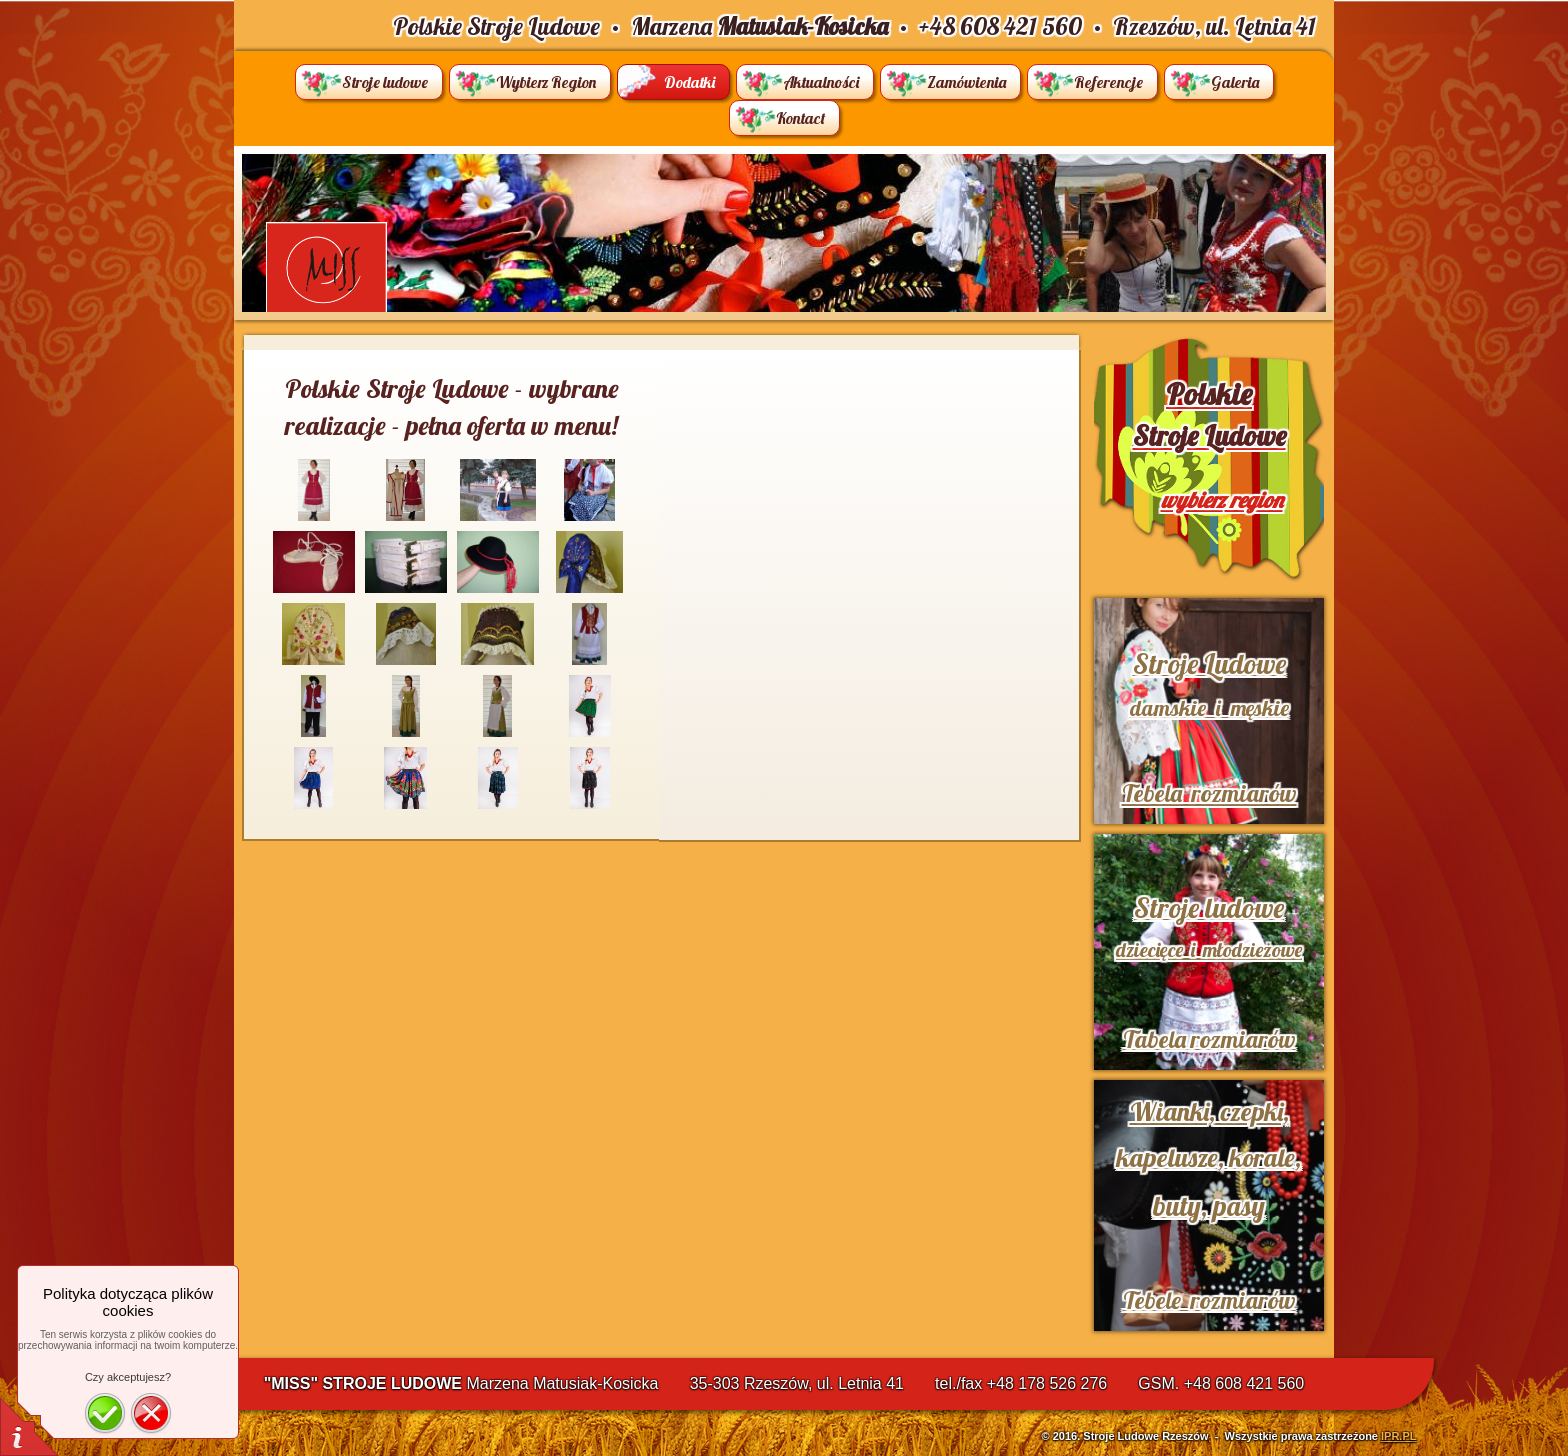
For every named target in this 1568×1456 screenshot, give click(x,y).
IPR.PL (1398, 1436)
